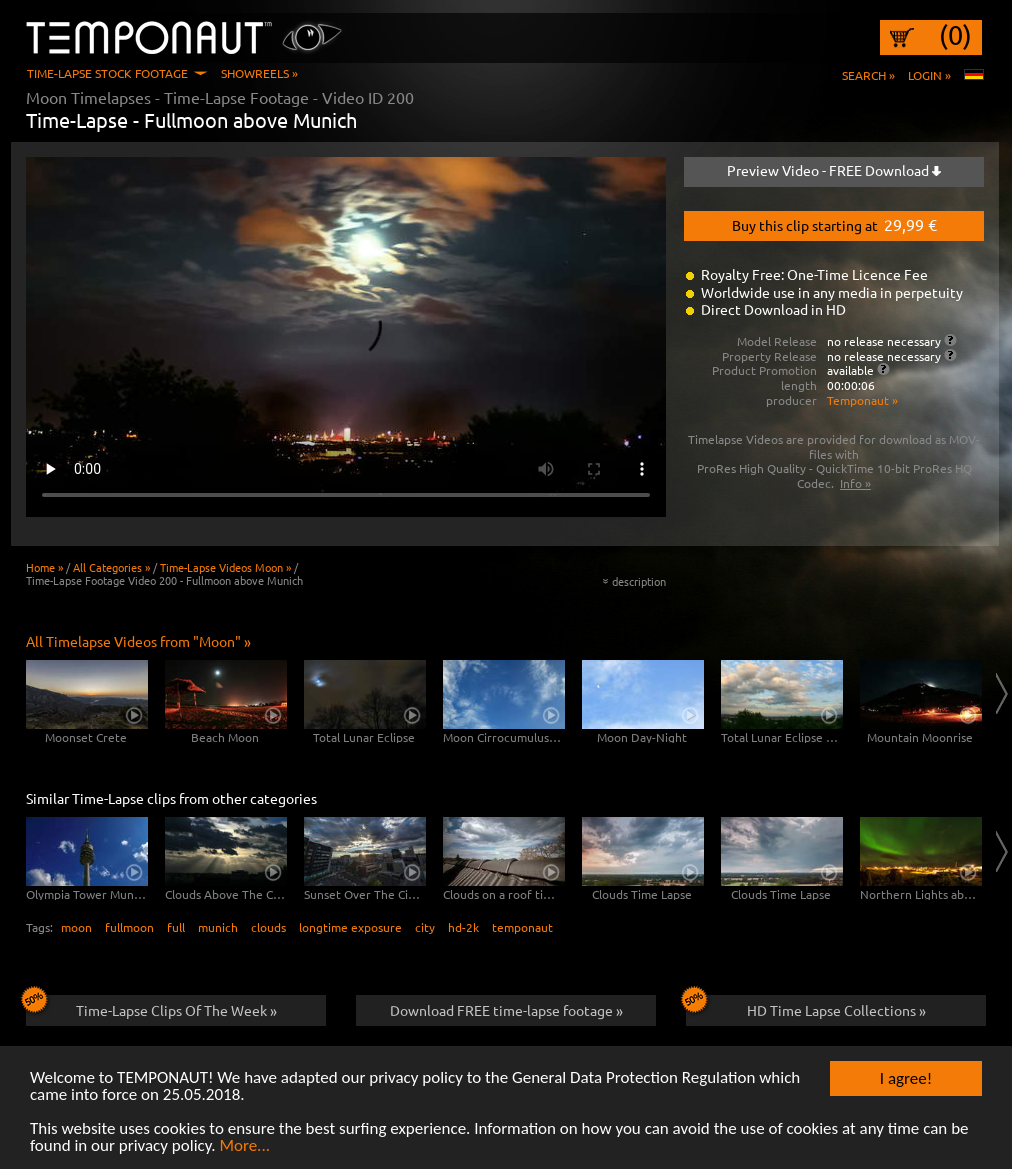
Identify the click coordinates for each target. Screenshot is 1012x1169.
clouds (268, 927)
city (425, 927)
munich (218, 927)
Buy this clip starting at (834, 224)
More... (244, 1146)
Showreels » (259, 73)
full (176, 927)
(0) (955, 35)
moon (76, 927)
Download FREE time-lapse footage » (506, 1010)
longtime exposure (350, 927)
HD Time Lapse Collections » (806, 1007)
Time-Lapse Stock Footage (107, 73)
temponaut (522, 927)
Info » (855, 483)
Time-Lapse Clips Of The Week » (151, 1007)
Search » (868, 75)
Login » (929, 75)
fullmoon (129, 927)
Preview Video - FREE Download (834, 170)
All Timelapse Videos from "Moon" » (138, 641)
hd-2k (463, 927)
